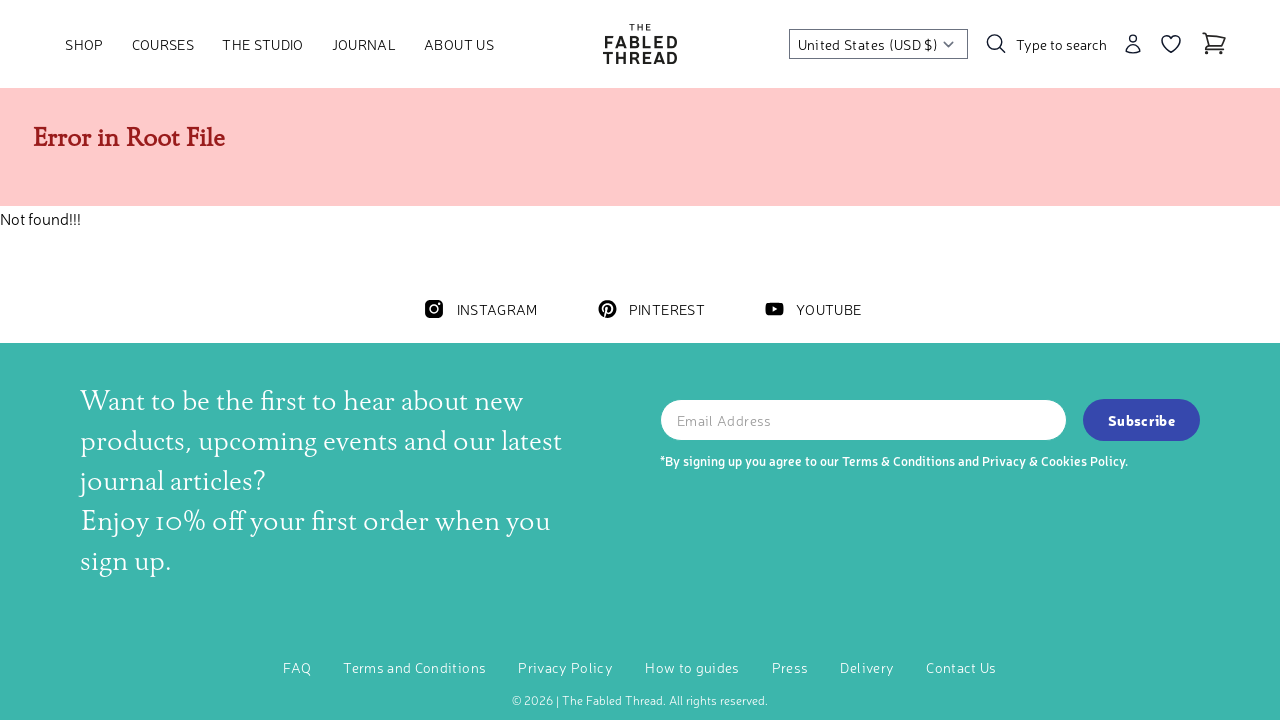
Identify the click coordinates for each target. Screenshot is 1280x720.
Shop (84, 44)
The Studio (263, 44)
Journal (364, 44)
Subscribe (1141, 420)
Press (790, 667)
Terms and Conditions (414, 667)
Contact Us (961, 667)
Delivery (867, 667)
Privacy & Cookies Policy (1053, 460)
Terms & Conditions (898, 460)
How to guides (692, 667)
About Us (459, 44)
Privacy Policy (565, 667)
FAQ (297, 667)
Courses (163, 44)
